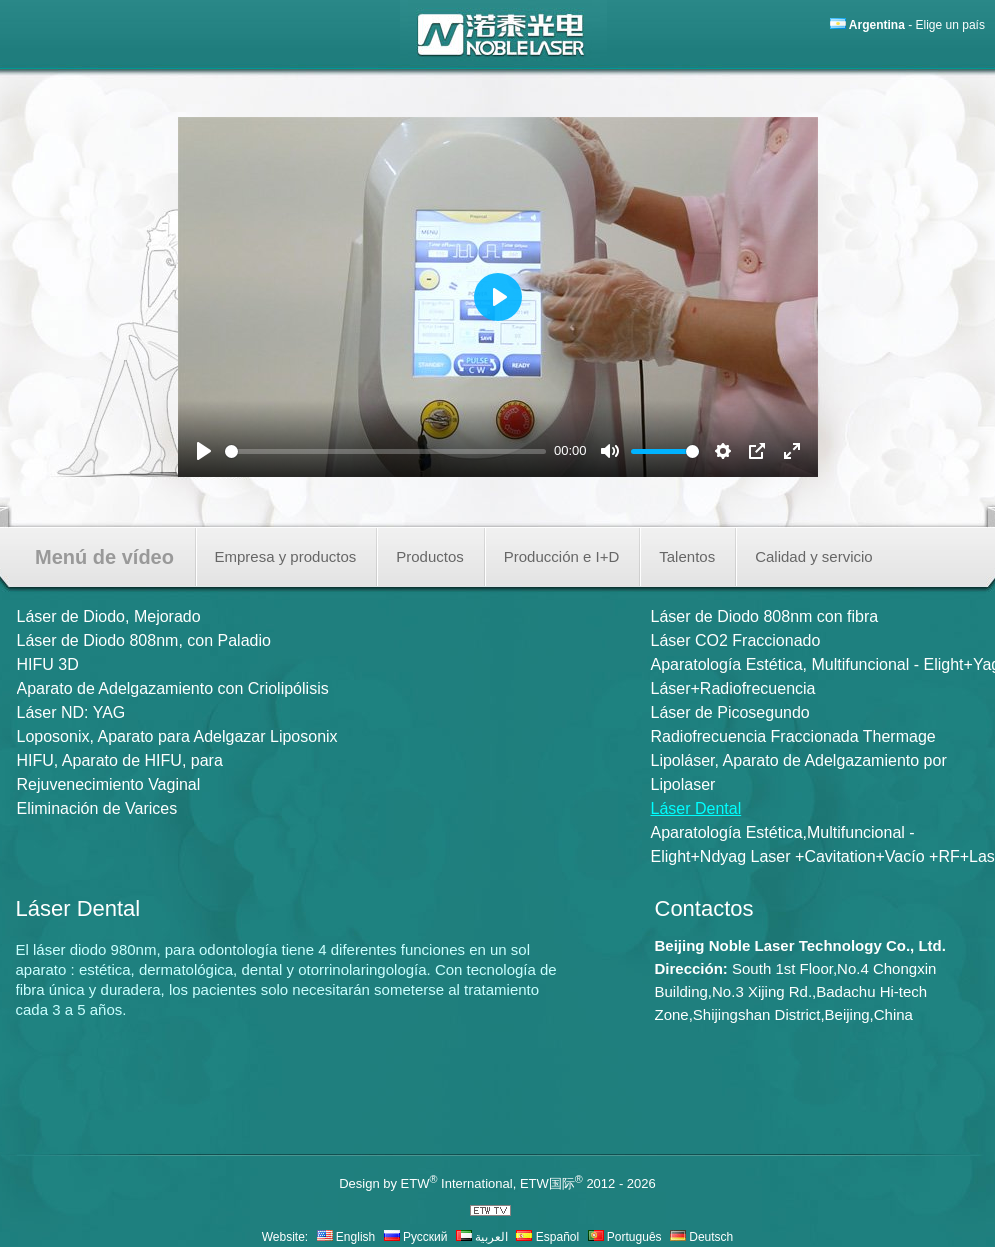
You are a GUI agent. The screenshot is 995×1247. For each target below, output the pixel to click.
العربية (482, 1237)
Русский (416, 1237)
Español (547, 1237)
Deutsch (701, 1237)
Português (625, 1237)
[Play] (204, 451)
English (346, 1237)
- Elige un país (917, 25)
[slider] (386, 451)
